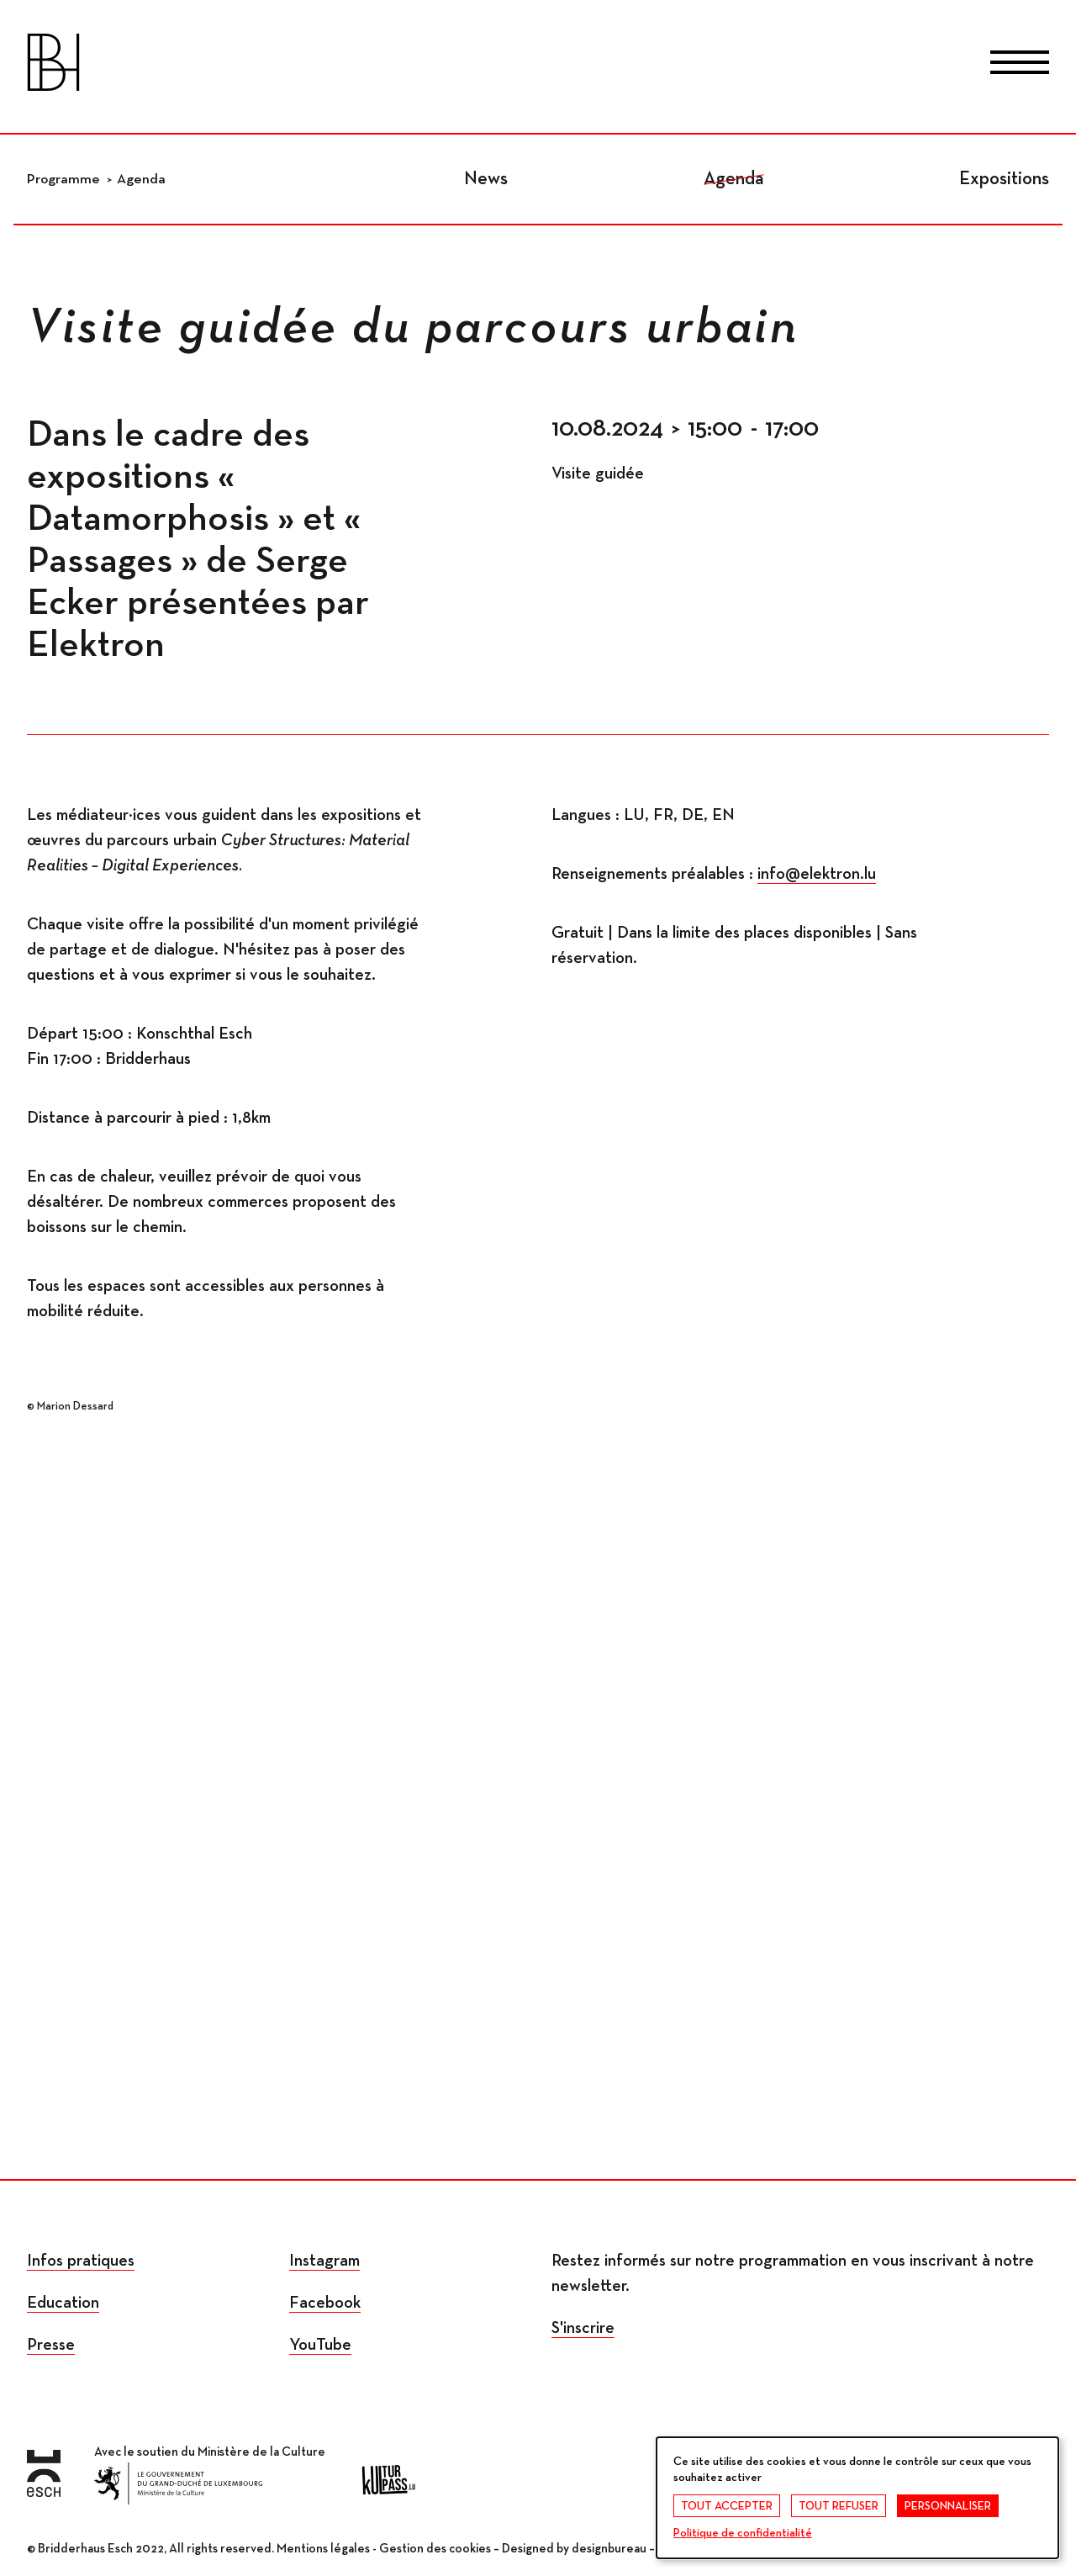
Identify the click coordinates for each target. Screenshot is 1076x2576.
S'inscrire (582, 2327)
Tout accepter (727, 2506)
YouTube (320, 2344)
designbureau (609, 2548)
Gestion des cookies (435, 2548)
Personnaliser (948, 2506)
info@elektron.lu (816, 873)
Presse (51, 2344)
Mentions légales (323, 2548)
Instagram (324, 2260)
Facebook (325, 2302)
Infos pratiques (80, 2260)
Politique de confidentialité (742, 2533)
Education (63, 2302)
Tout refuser (838, 2506)
